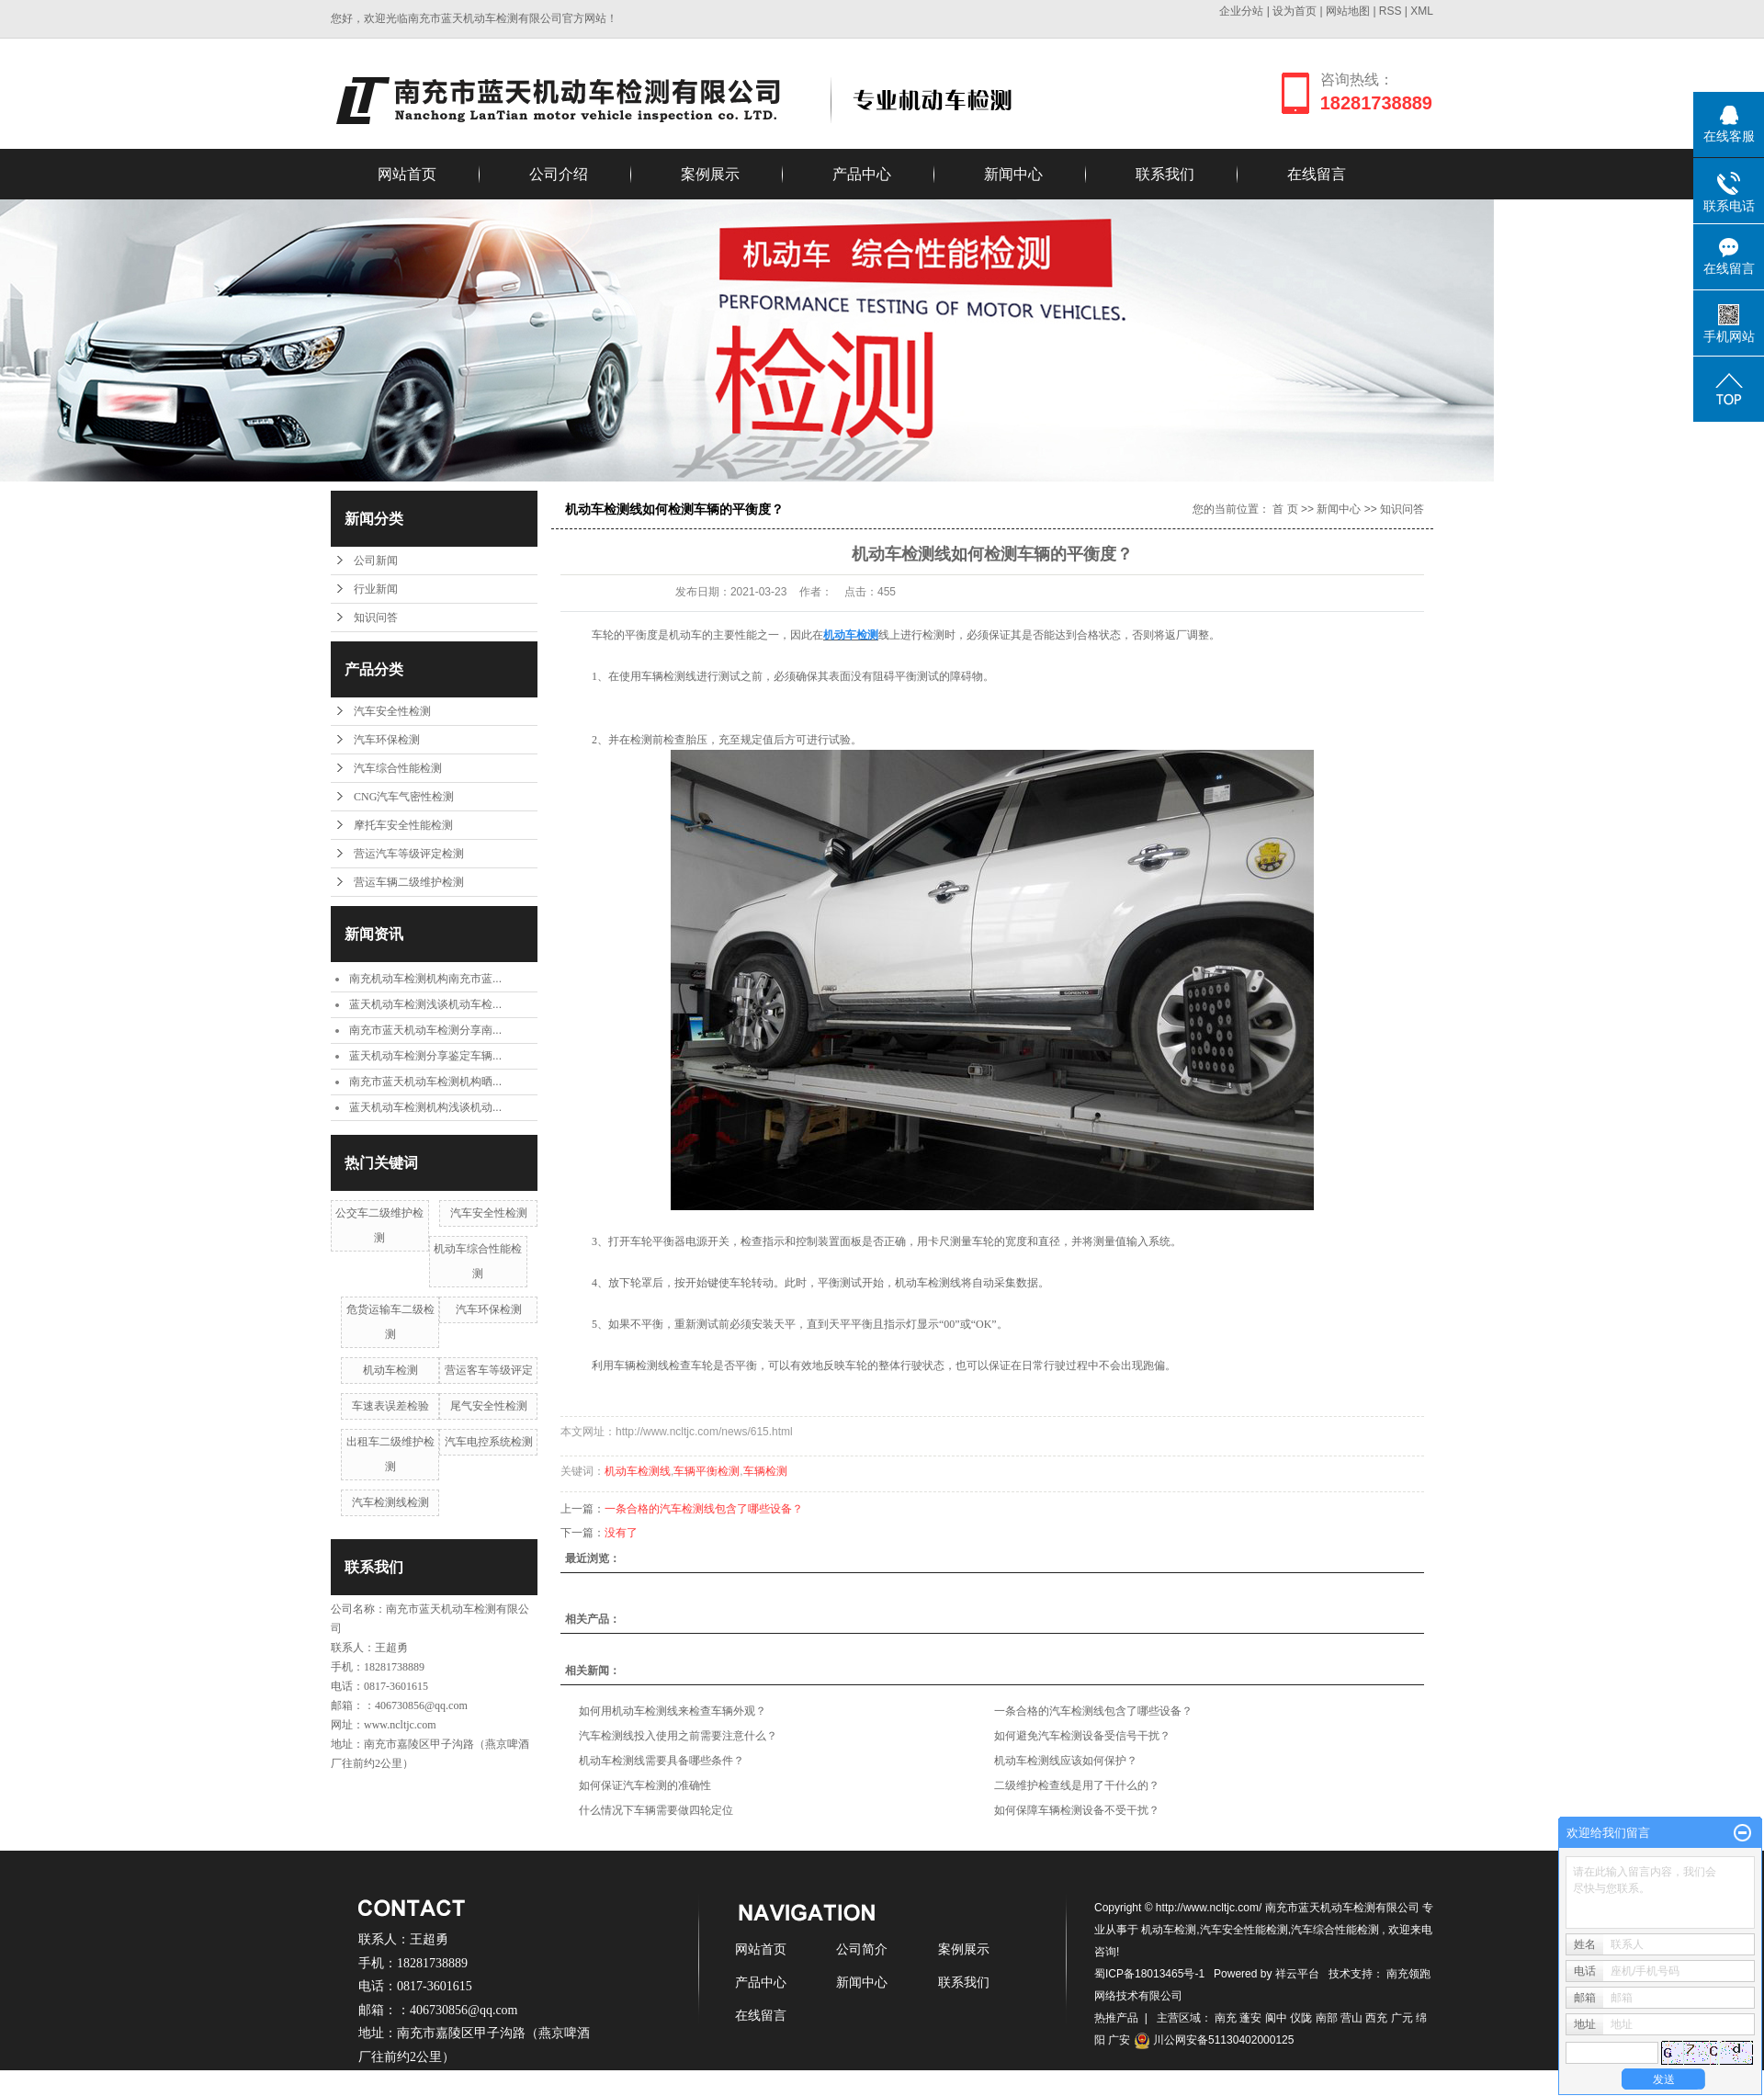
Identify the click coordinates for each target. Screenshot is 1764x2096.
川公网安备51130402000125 (1214, 2040)
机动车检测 (390, 1370)
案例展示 (710, 174)
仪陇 (1301, 2017)
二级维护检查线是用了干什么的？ (1076, 1785)
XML (1421, 11)
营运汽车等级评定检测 (409, 853)
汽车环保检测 (387, 739)
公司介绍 (558, 174)
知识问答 (376, 617)
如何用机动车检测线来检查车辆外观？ (672, 1711)
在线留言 (1316, 174)
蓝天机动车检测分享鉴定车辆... (425, 1055)
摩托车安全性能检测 (403, 825)
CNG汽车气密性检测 (404, 796)
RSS (1390, 11)
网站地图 (1349, 11)
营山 (1351, 2017)
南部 (1327, 2017)
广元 (1402, 2017)
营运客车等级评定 (489, 1370)
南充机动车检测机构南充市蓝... (425, 978)
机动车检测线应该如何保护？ (1065, 1760)
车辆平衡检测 (706, 1471)
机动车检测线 (638, 1471)
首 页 (1284, 509)
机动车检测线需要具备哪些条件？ (661, 1760)
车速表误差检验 (390, 1405)
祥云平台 (1297, 1973)
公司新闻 (376, 560)
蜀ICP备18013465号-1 (1149, 1973)
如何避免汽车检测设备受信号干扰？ (1082, 1735)
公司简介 (862, 1949)
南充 (1226, 2017)
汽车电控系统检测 (489, 1441)
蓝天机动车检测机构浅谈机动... (425, 1107)
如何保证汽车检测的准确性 (645, 1785)
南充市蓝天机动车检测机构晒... (425, 1081)
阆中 (1276, 2017)
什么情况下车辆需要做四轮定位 (656, 1810)
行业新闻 (376, 589)
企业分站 (1241, 11)
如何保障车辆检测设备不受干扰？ (1076, 1810)
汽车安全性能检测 (1244, 1929)
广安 (1119, 2040)
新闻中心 (1013, 174)
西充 (1376, 2017)
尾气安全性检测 (488, 1405)
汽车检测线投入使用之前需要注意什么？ (678, 1735)
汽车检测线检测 (390, 1502)
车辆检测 (765, 1471)
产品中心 (861, 174)
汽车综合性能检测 (398, 768)
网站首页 (407, 174)
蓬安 (1250, 2017)
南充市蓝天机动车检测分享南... (425, 1030)
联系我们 (1165, 174)
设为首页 (1294, 11)
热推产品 (1116, 2017)
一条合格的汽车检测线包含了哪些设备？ (704, 1508)
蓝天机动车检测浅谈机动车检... (425, 1004)
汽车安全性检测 (392, 711)
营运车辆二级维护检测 (409, 882)
